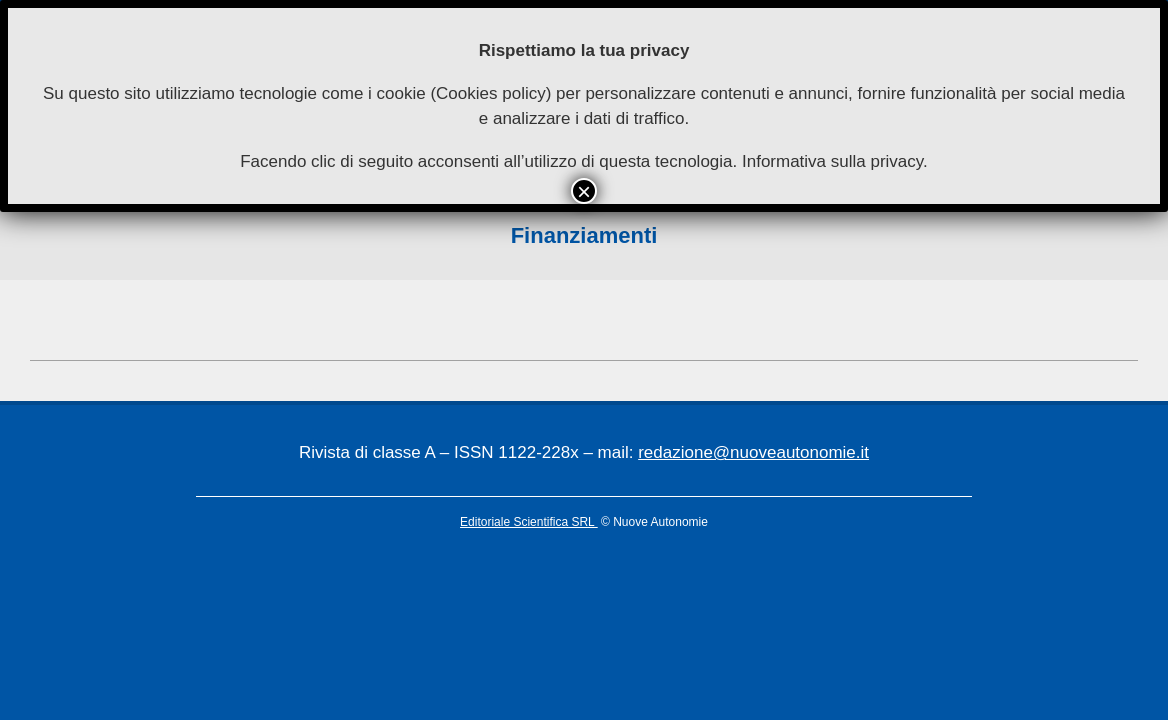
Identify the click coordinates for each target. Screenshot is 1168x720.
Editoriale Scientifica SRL (529, 522)
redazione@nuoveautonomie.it (753, 452)
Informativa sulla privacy (832, 161)
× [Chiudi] (584, 191)
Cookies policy (491, 93)
